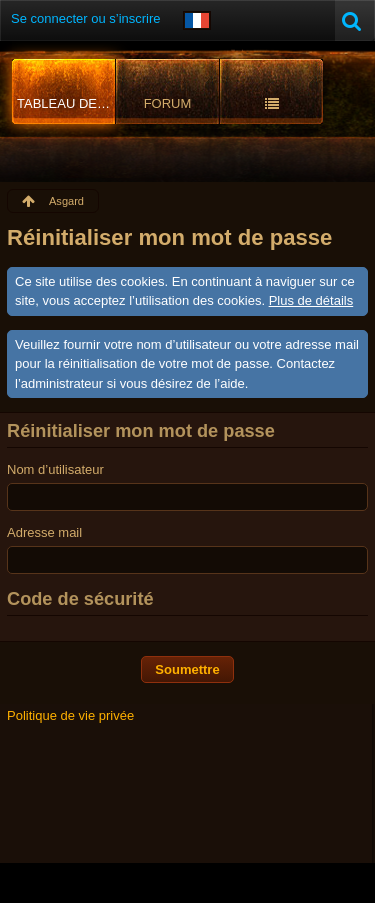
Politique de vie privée (70, 715)
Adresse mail (44, 532)
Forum (168, 103)
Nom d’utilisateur (55, 469)
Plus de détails (311, 300)
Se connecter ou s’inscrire (86, 18)
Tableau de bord (66, 103)
